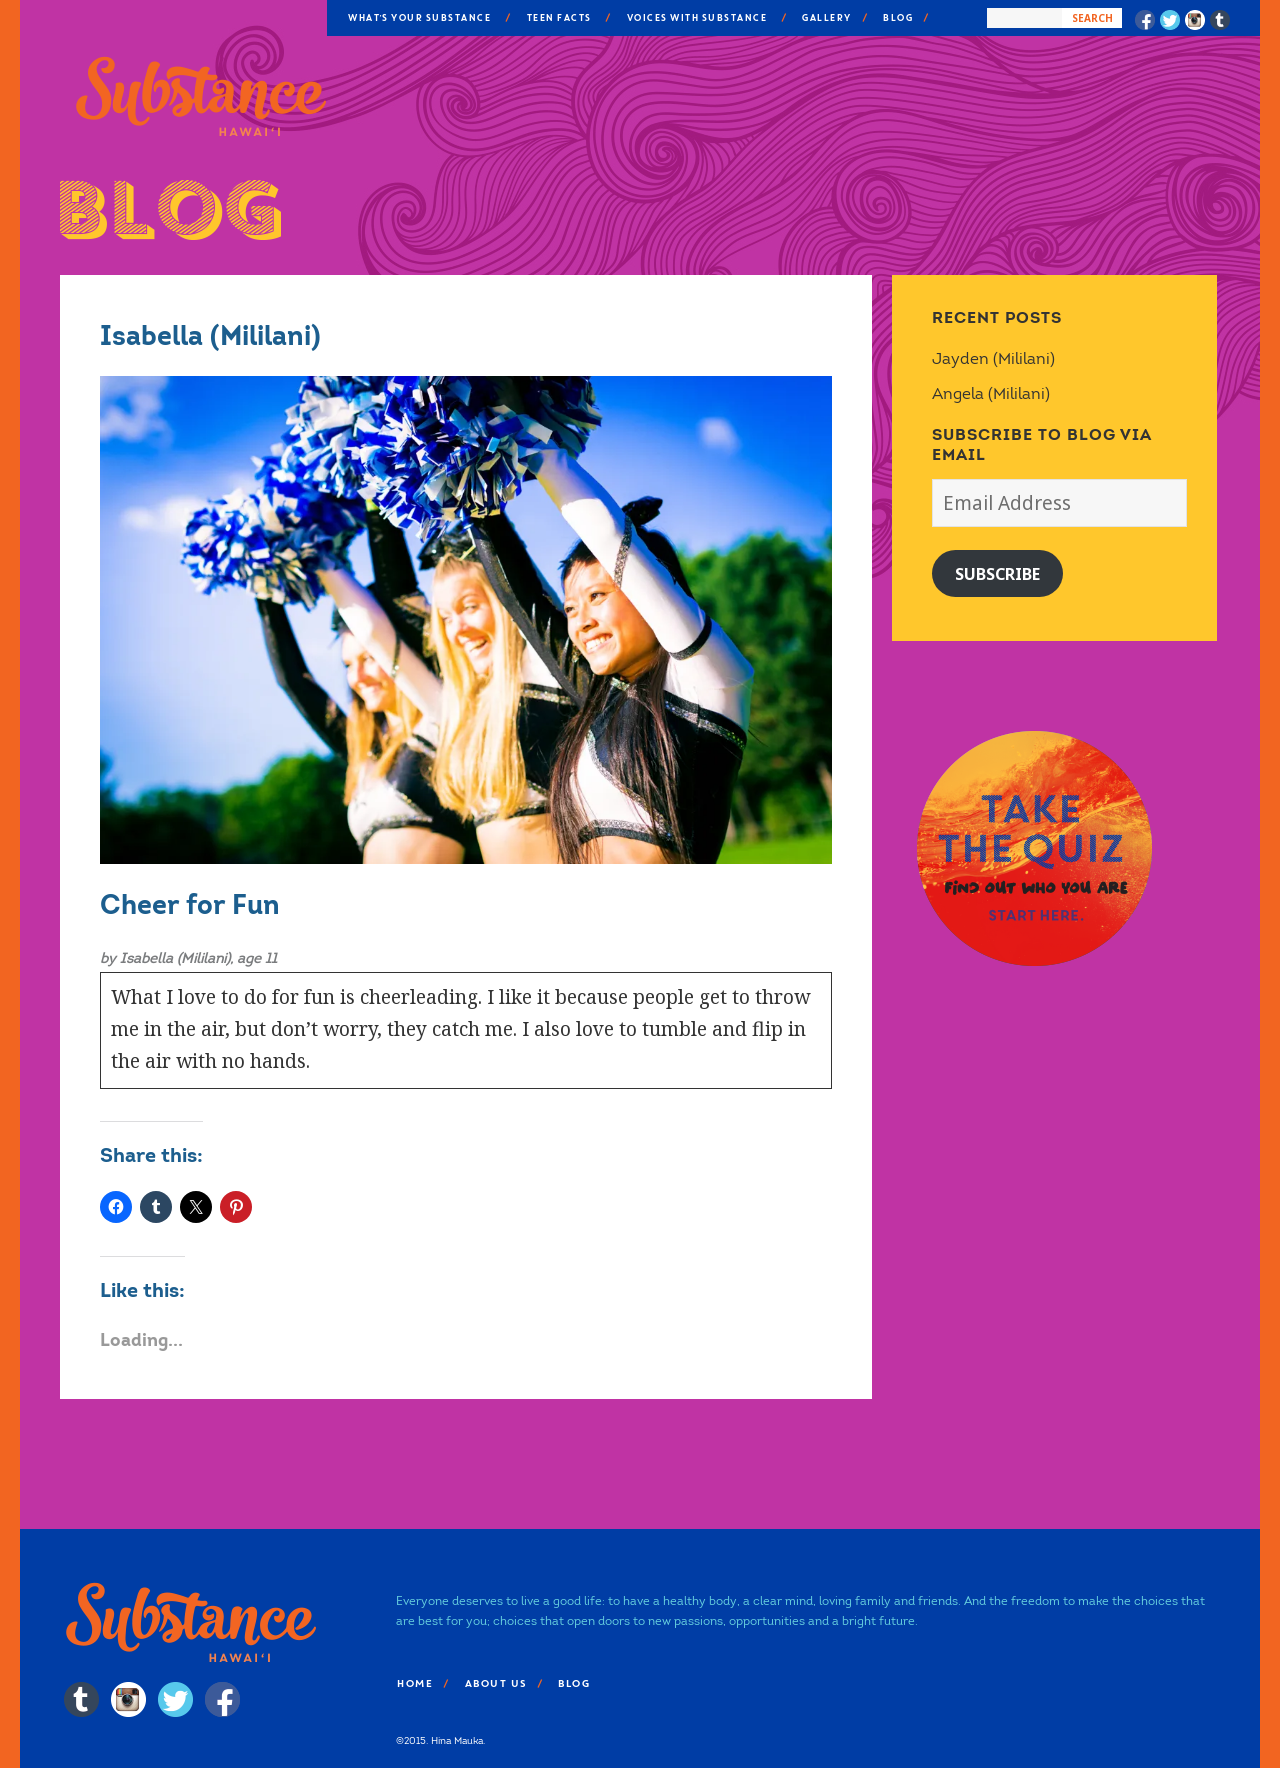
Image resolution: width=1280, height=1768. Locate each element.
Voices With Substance (696, 18)
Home (414, 1683)
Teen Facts (558, 18)
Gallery (826, 18)
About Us (495, 1683)
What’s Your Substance (419, 18)
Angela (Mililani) (991, 393)
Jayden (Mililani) (993, 358)
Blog (897, 18)
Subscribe (997, 574)
